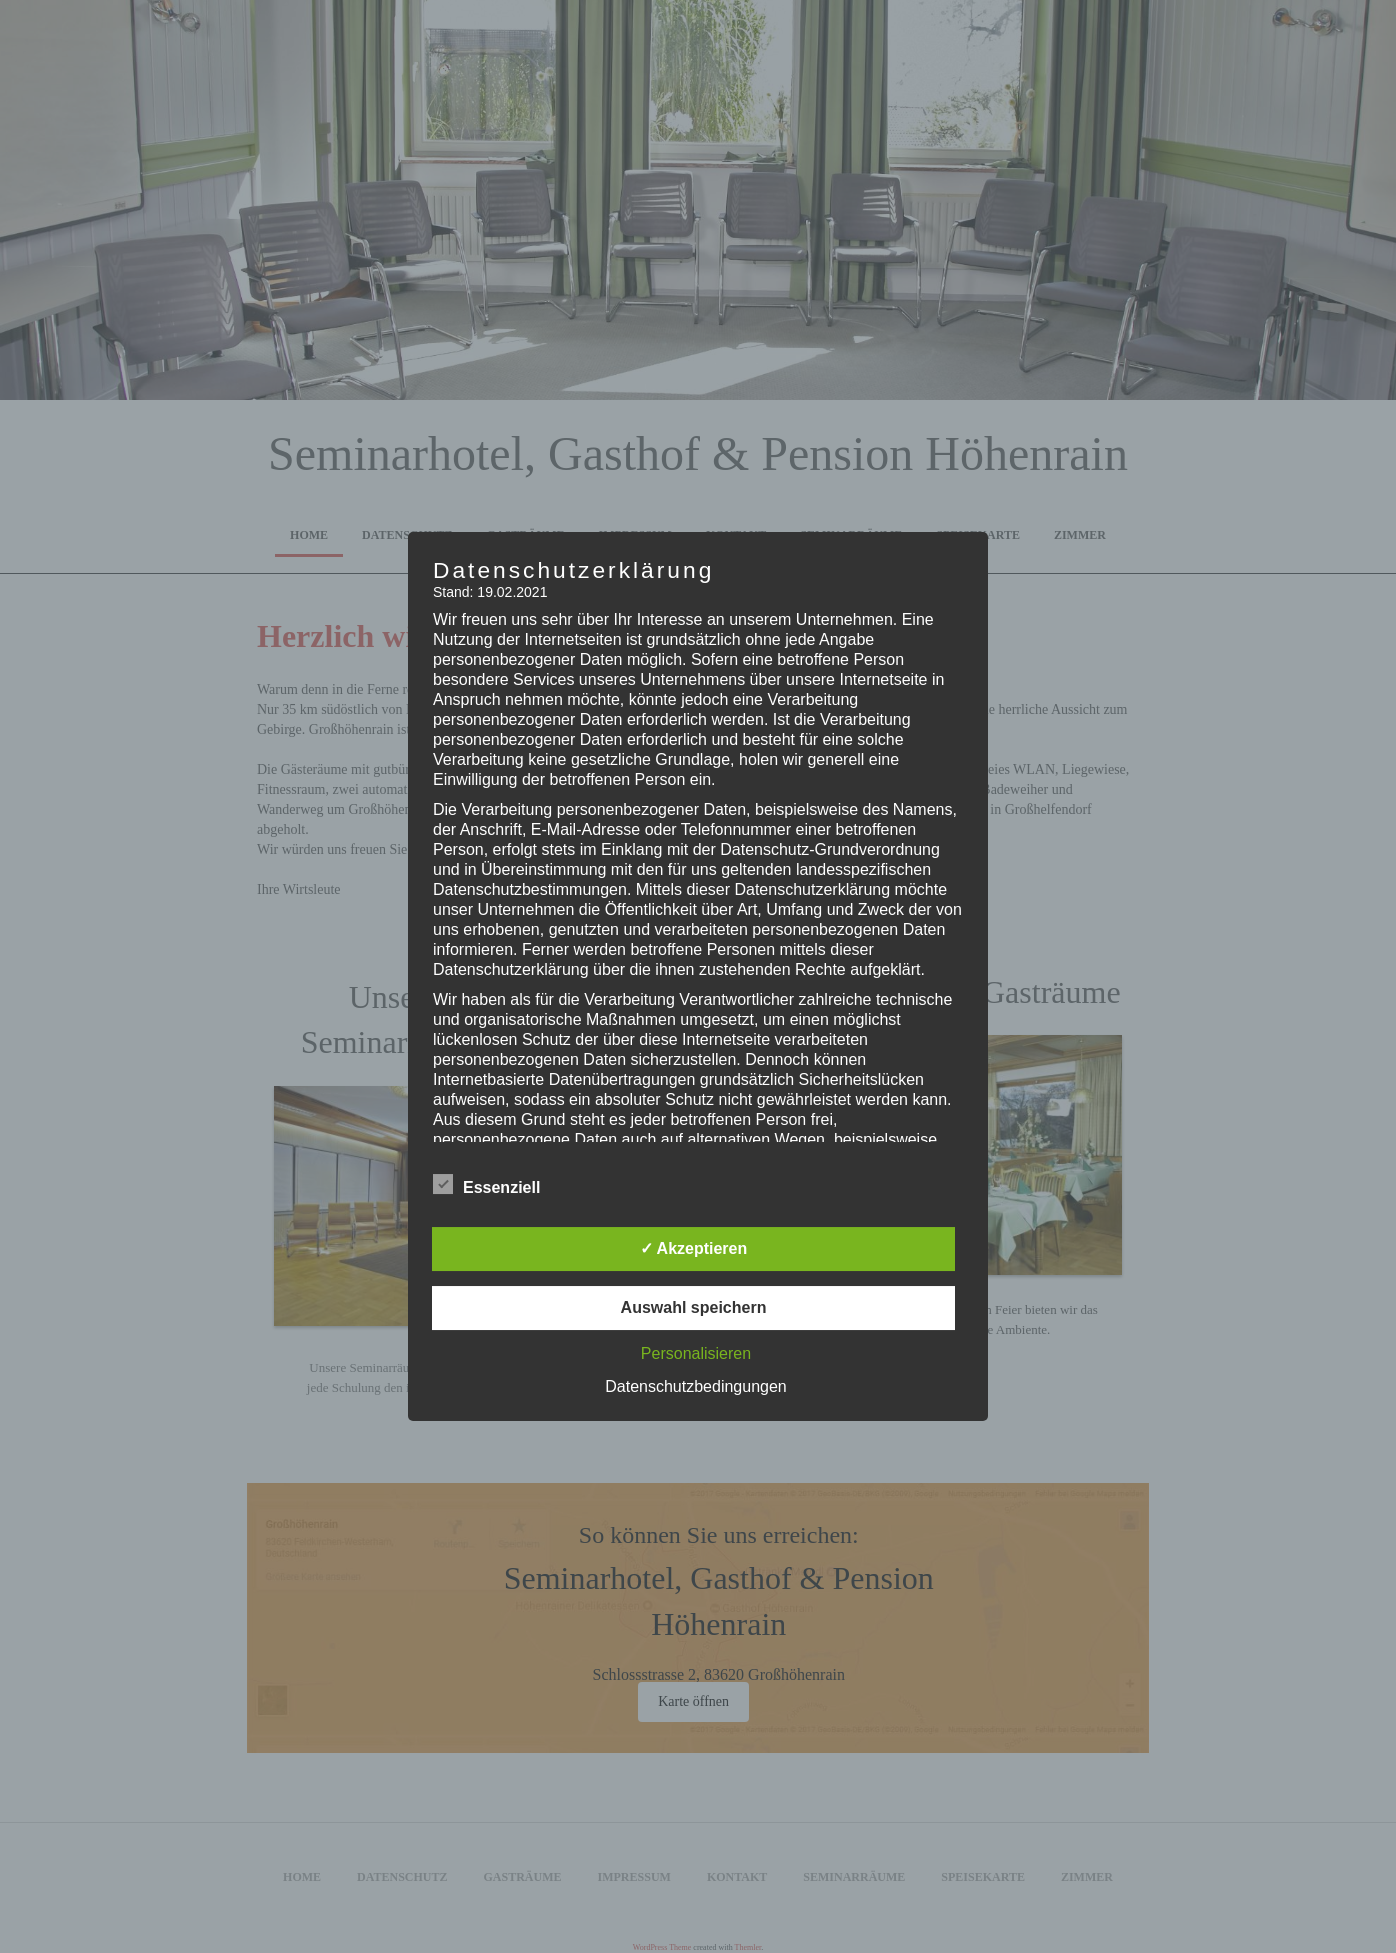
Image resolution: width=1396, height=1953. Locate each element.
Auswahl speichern (694, 1307)
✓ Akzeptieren (694, 1248)
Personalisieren (696, 1353)
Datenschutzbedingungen (695, 1386)
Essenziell (486, 1185)
